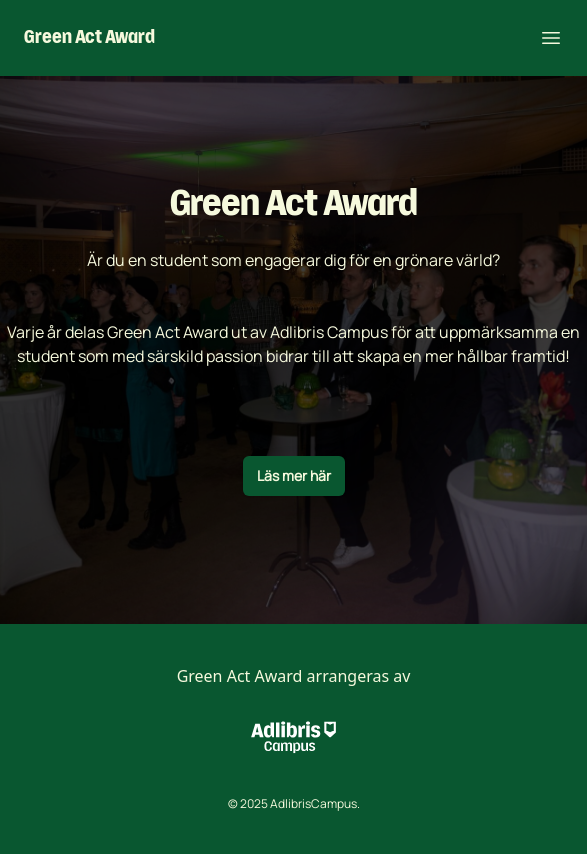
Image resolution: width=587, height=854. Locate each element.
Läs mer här (294, 475)
